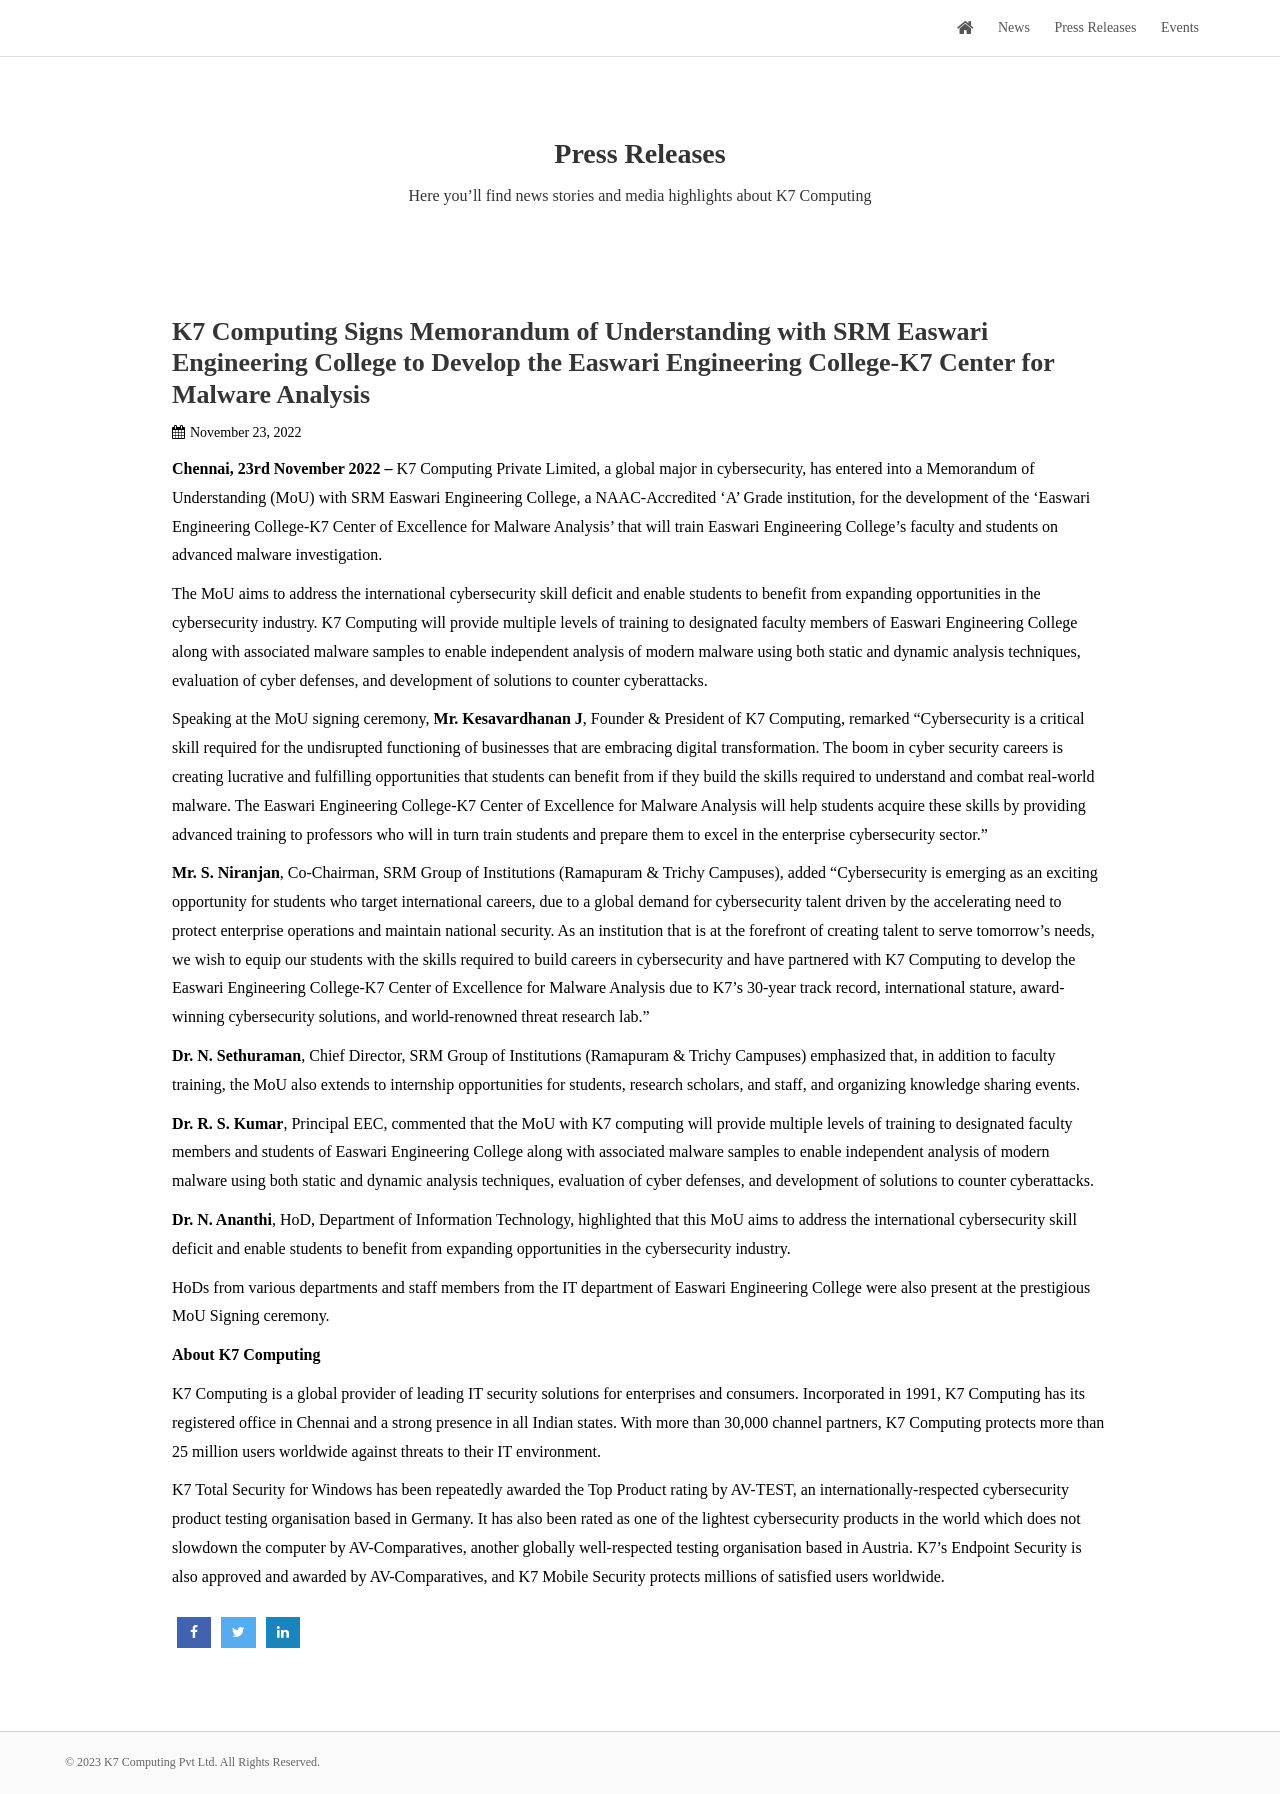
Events (1180, 27)
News (1014, 27)
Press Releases (1095, 27)
